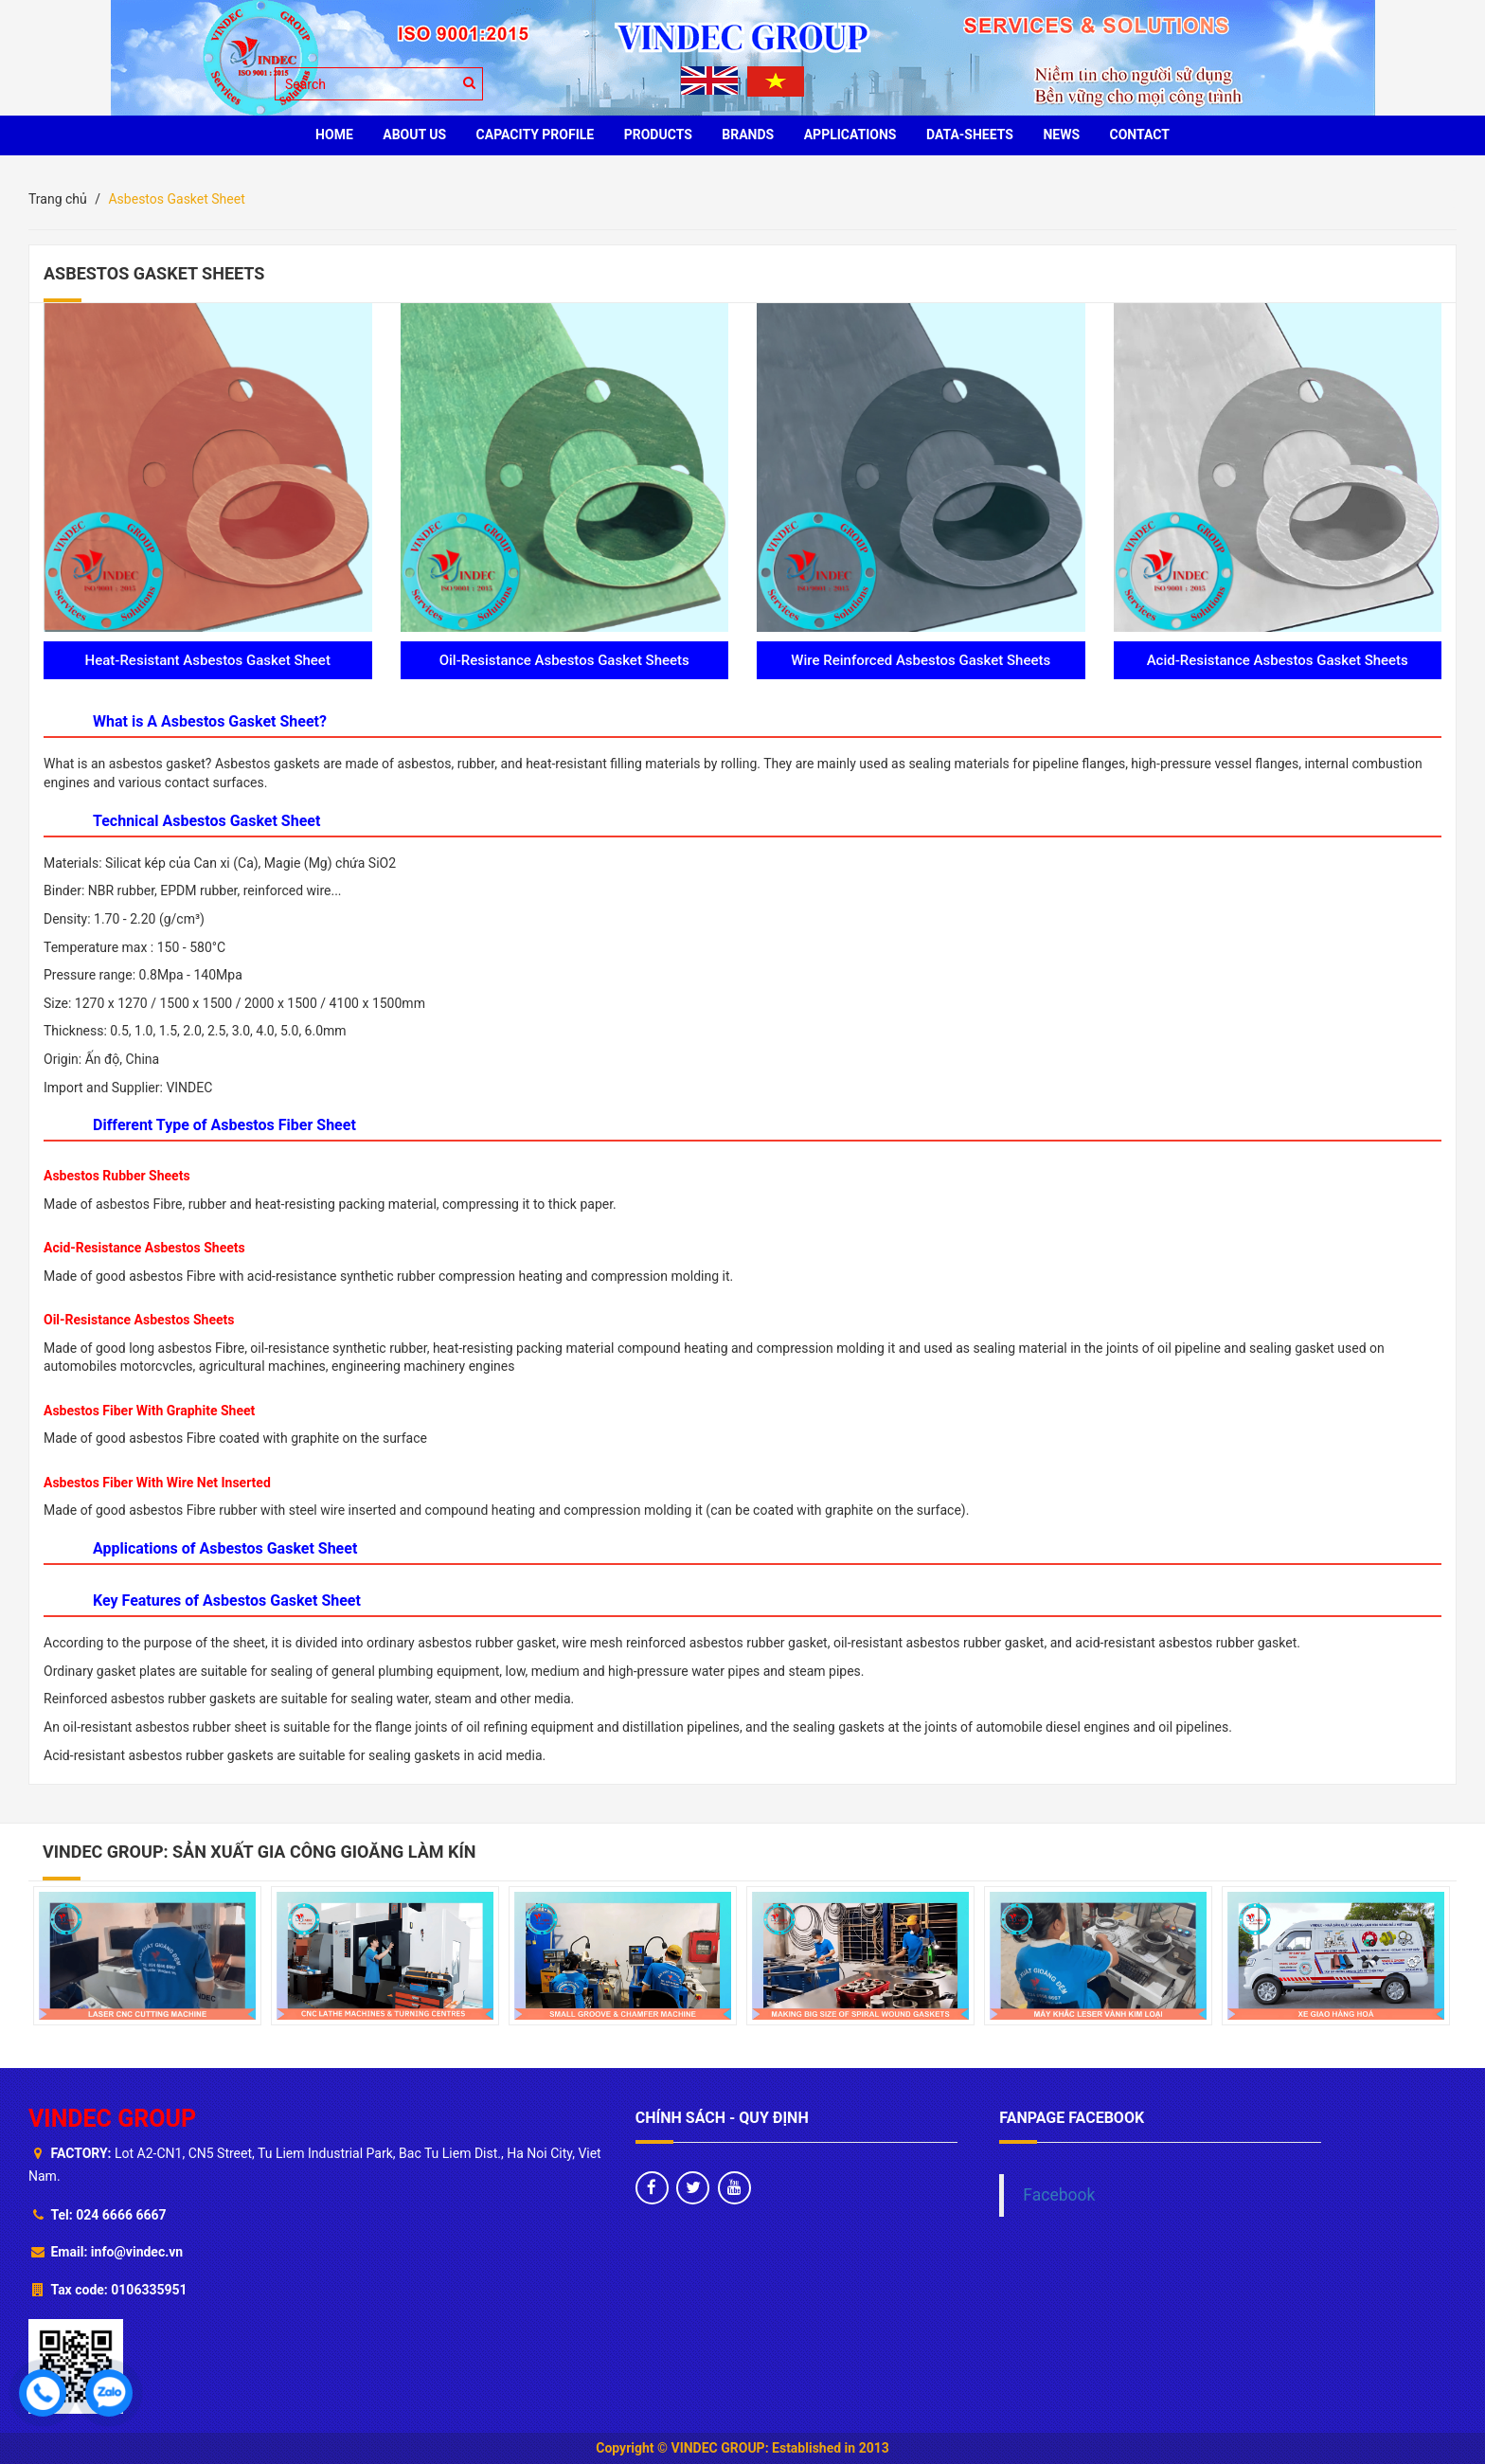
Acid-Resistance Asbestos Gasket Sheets (1277, 660)
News (1061, 134)
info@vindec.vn (137, 2251)
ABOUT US (414, 134)
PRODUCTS (658, 134)
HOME (334, 134)
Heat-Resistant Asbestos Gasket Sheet (208, 660)
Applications (850, 134)
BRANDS (748, 134)
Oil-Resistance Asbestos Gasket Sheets (564, 660)
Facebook (1059, 2194)
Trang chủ (57, 199)
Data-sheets (969, 134)
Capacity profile (535, 134)
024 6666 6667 (121, 2214)
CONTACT (1140, 134)
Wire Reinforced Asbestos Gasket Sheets (920, 660)
